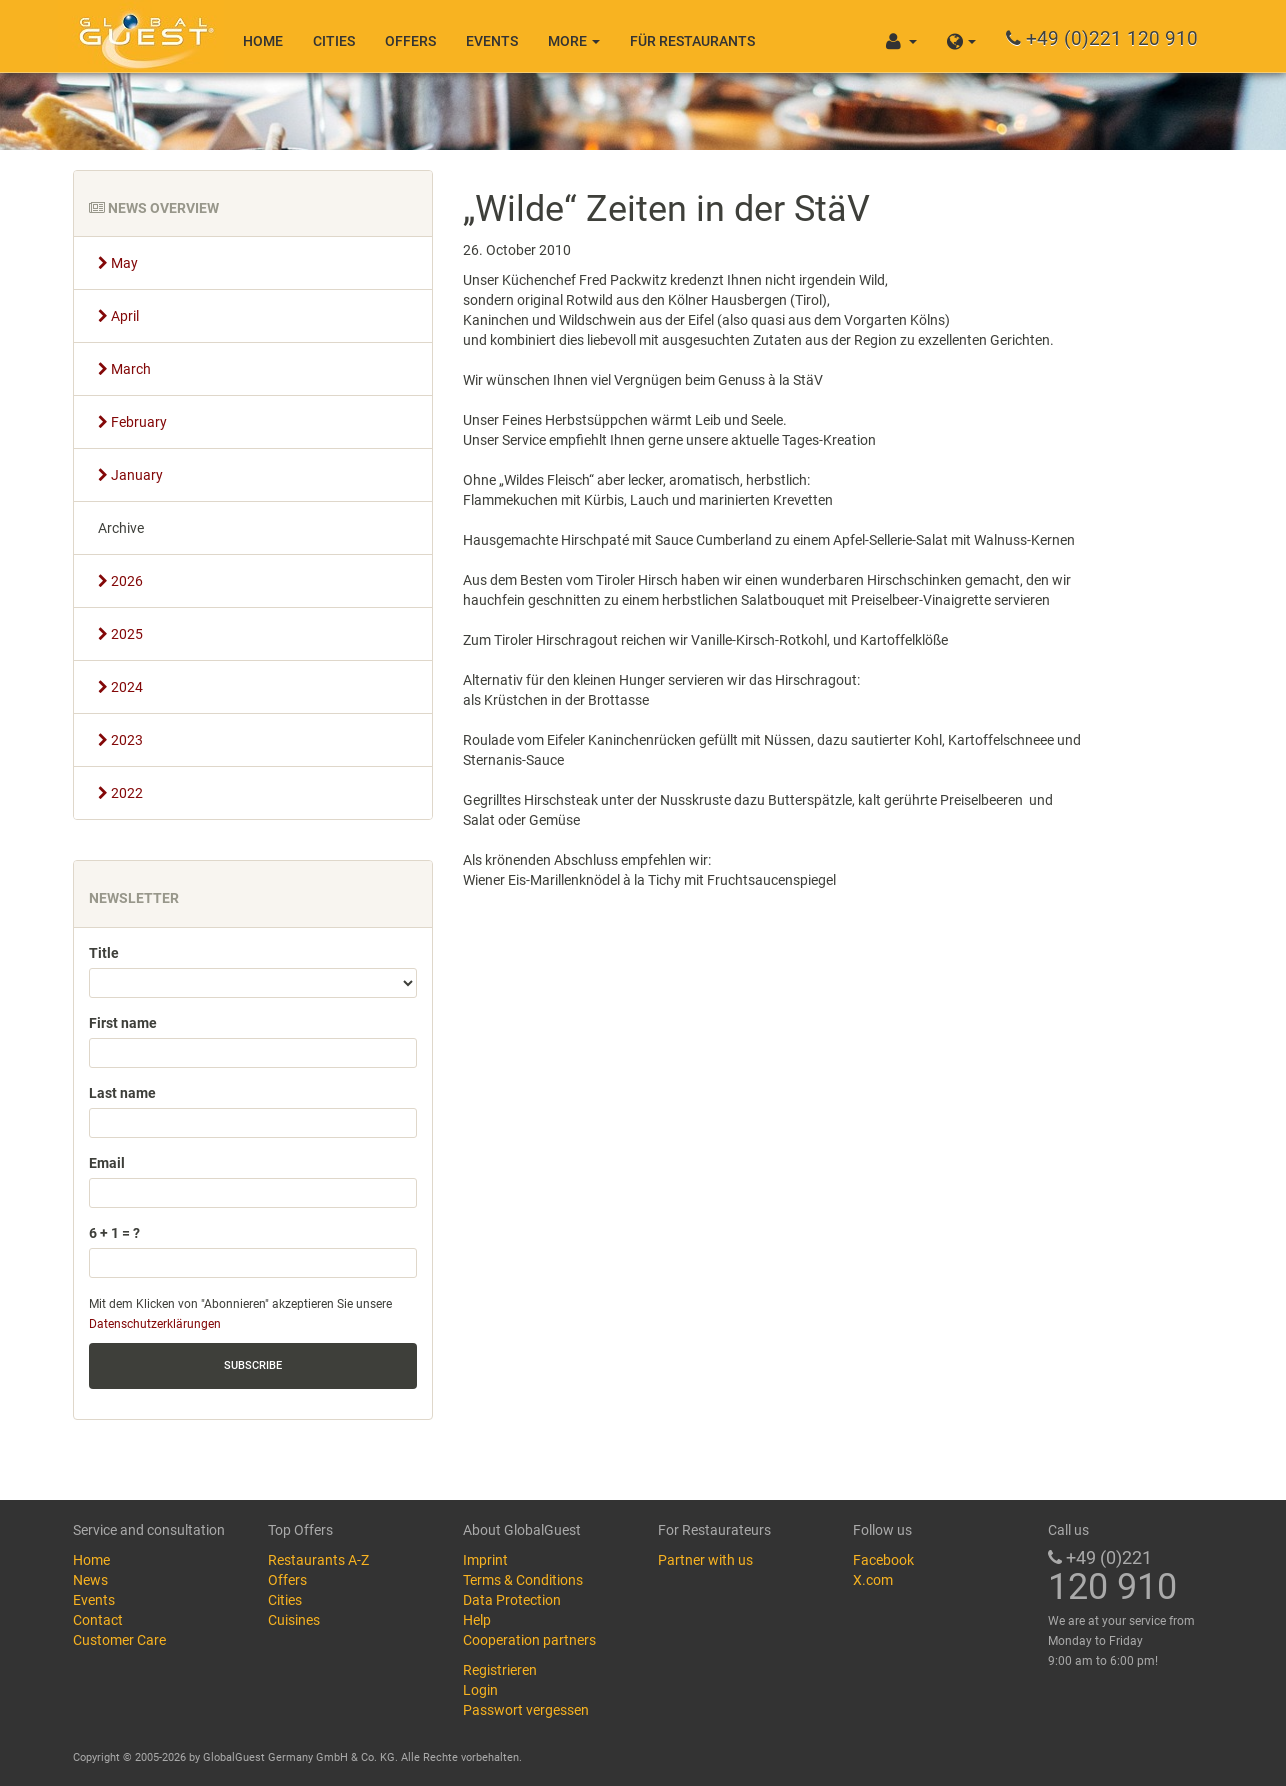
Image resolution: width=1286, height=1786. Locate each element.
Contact (98, 1620)
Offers (410, 41)
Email (107, 1163)
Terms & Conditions (523, 1580)
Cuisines (294, 1620)
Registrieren (500, 1670)
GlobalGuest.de (143, 35)
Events (492, 41)
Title (104, 953)
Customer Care (119, 1640)
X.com (873, 1580)
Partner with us (705, 1560)
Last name (122, 1093)
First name (123, 1023)
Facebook (883, 1560)
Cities (334, 41)
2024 (120, 687)
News (90, 1580)
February (132, 422)
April (118, 316)
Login (480, 1690)
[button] (961, 36)
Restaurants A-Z (318, 1560)
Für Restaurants (692, 41)
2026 (120, 581)
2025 (120, 634)
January (130, 475)
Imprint (485, 1560)
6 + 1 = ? (114, 1233)
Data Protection (512, 1600)
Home (263, 41)
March (124, 369)
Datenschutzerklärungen (155, 1324)
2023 (120, 740)
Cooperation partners (529, 1640)
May (118, 263)
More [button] (574, 41)
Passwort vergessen (526, 1710)
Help (477, 1620)
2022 (120, 793)
